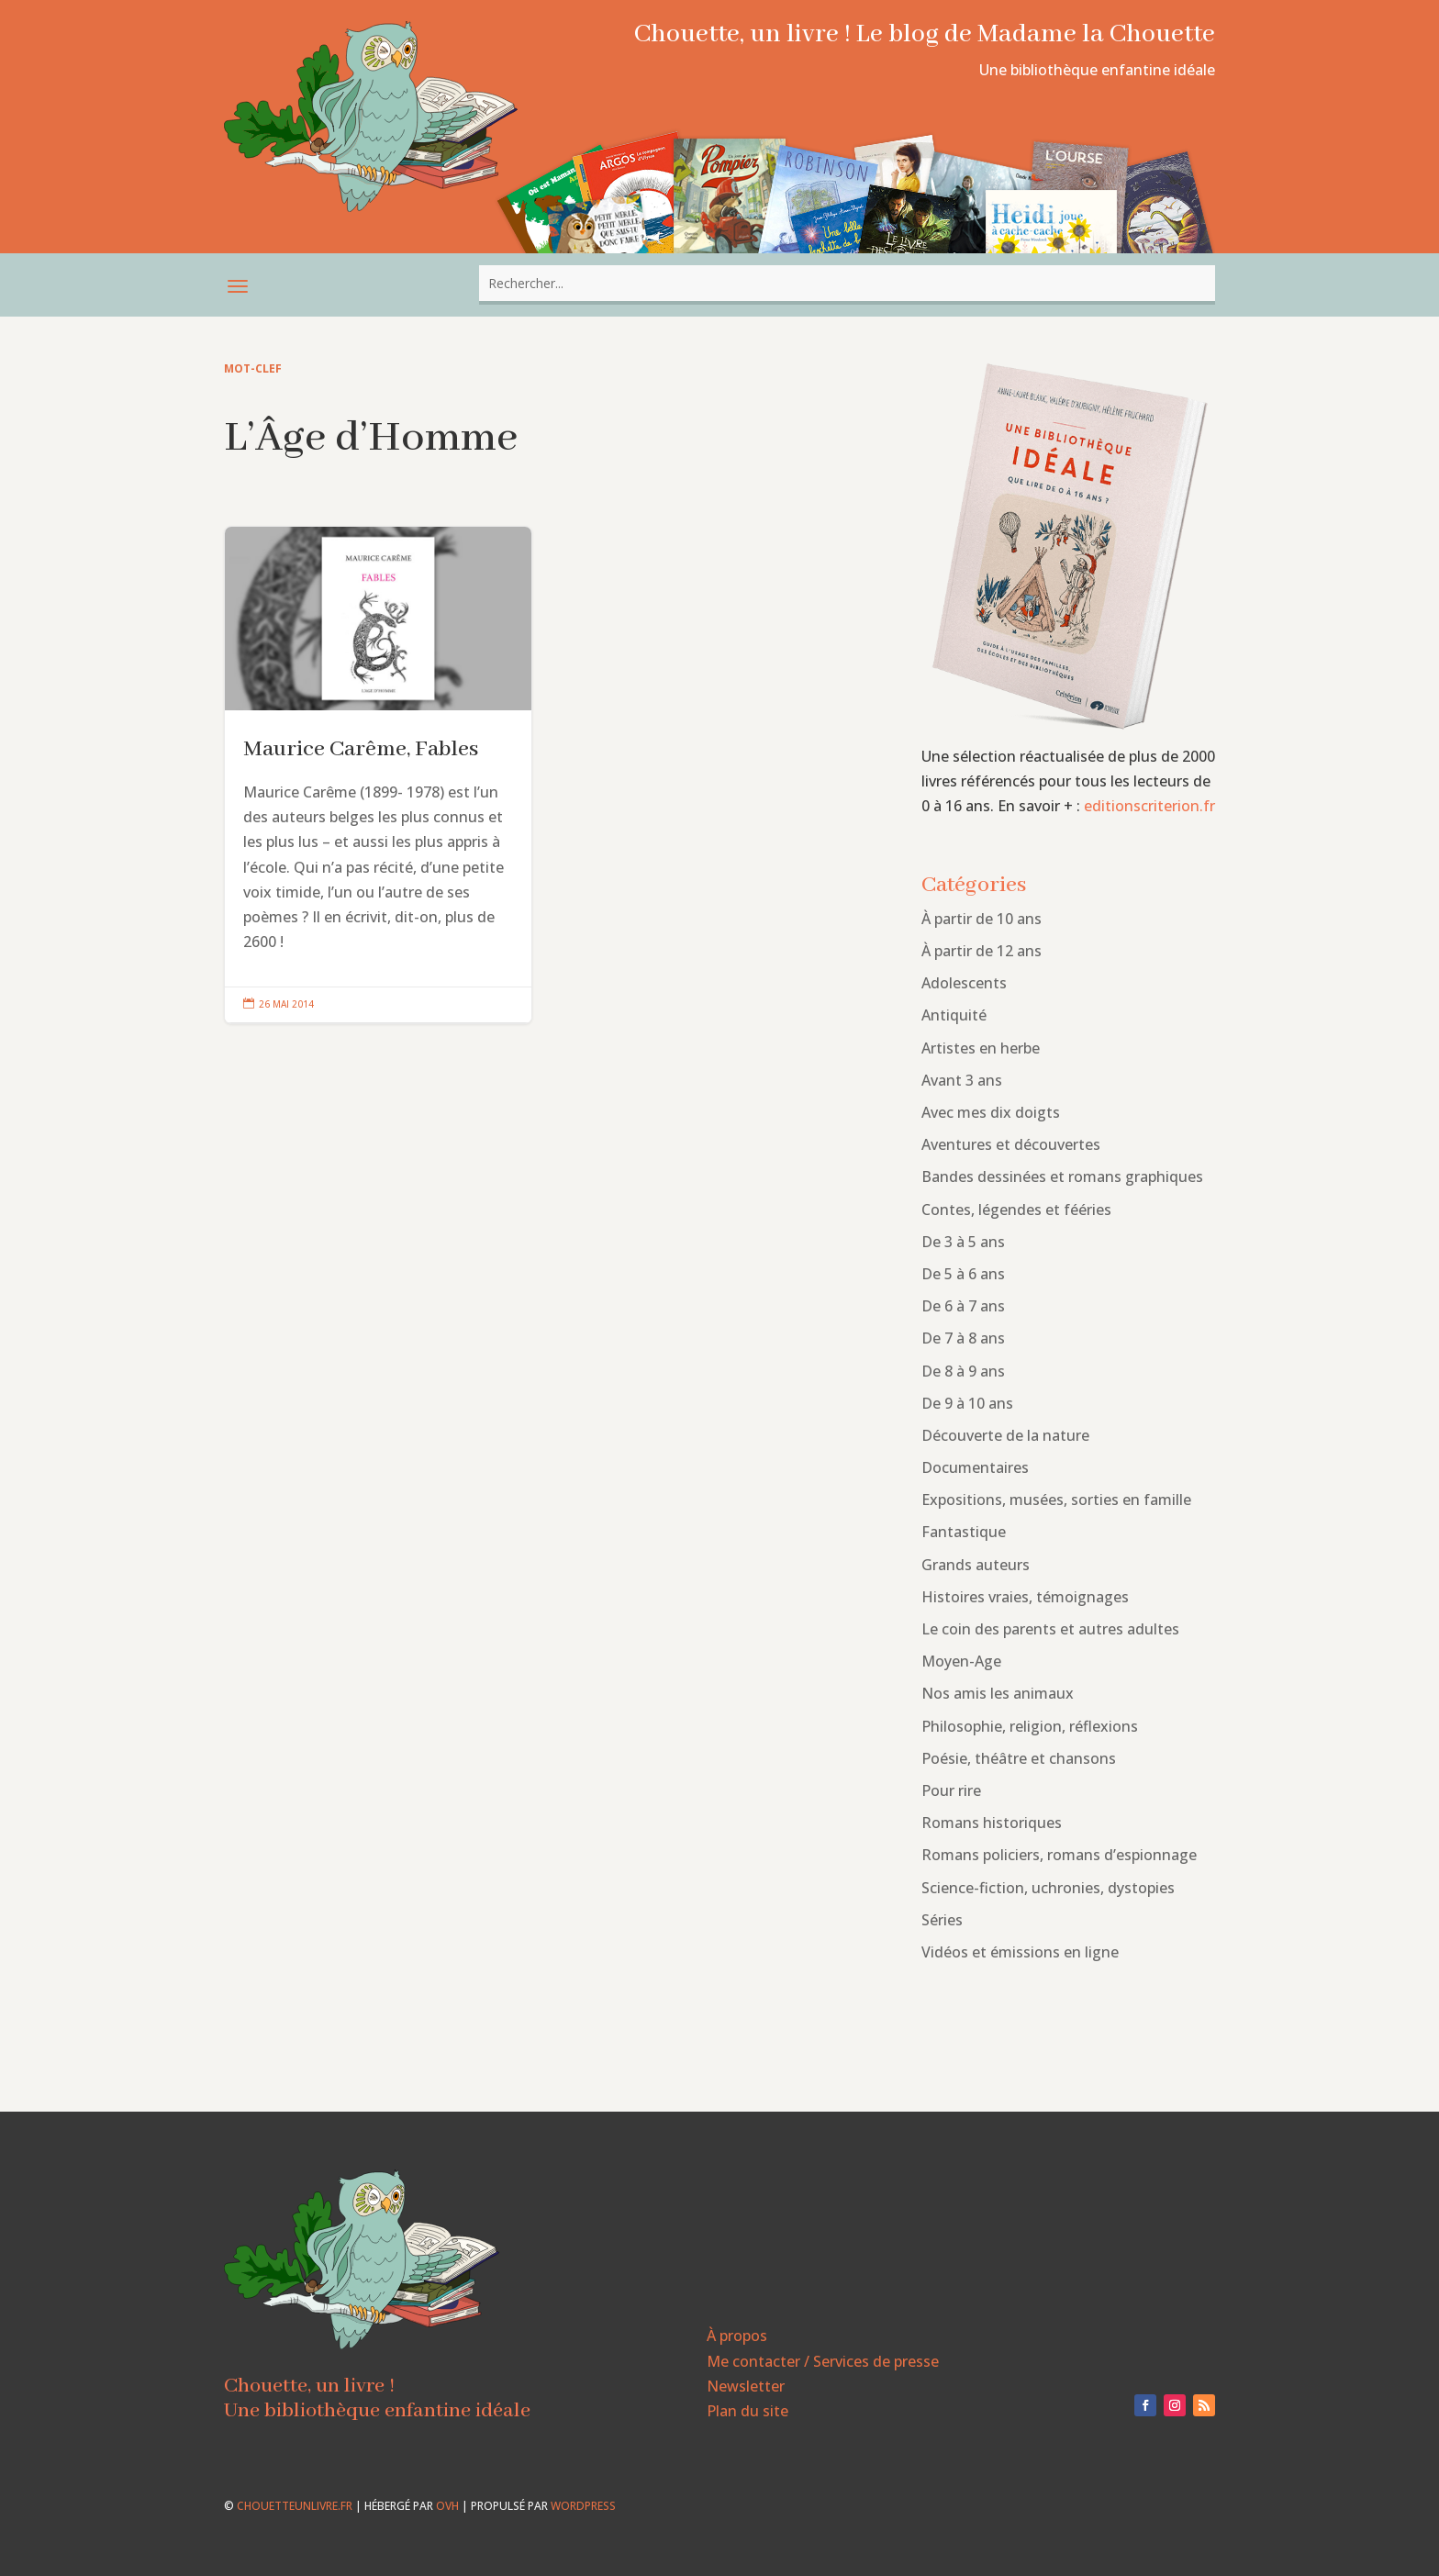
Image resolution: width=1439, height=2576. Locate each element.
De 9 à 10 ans (967, 1403)
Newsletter (746, 2386)
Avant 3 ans (961, 1080)
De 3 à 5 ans (963, 1242)
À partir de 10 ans (981, 919)
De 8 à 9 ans (963, 1371)
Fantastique (963, 1532)
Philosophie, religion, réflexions (1029, 1726)
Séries (942, 1920)
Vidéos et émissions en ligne (1020, 1952)
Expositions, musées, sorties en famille (1056, 1499)
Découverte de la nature (1005, 1435)
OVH (447, 2506)
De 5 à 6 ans (963, 1274)
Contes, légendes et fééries (1016, 1209)
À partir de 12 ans (981, 951)
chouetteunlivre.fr (294, 2506)
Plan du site (747, 2411)
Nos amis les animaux (997, 1693)
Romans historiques (991, 1822)
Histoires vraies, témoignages (1025, 1597)
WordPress (583, 2506)
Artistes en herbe (980, 1048)
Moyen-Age (961, 1661)
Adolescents (964, 983)
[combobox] (847, 283)
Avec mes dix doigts (990, 1112)
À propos (737, 2335)
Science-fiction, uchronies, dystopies (1048, 1888)
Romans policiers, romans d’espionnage (1059, 1855)
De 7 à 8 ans (963, 1338)
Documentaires (975, 1467)
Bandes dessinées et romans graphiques (1062, 1176)
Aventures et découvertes (1010, 1144)
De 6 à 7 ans (963, 1306)
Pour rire (951, 1790)
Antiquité (954, 1015)
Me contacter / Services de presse (823, 2361)
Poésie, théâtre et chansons (1018, 1758)
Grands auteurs (975, 1565)
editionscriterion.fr (1149, 806)
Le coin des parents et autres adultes (1050, 1629)
